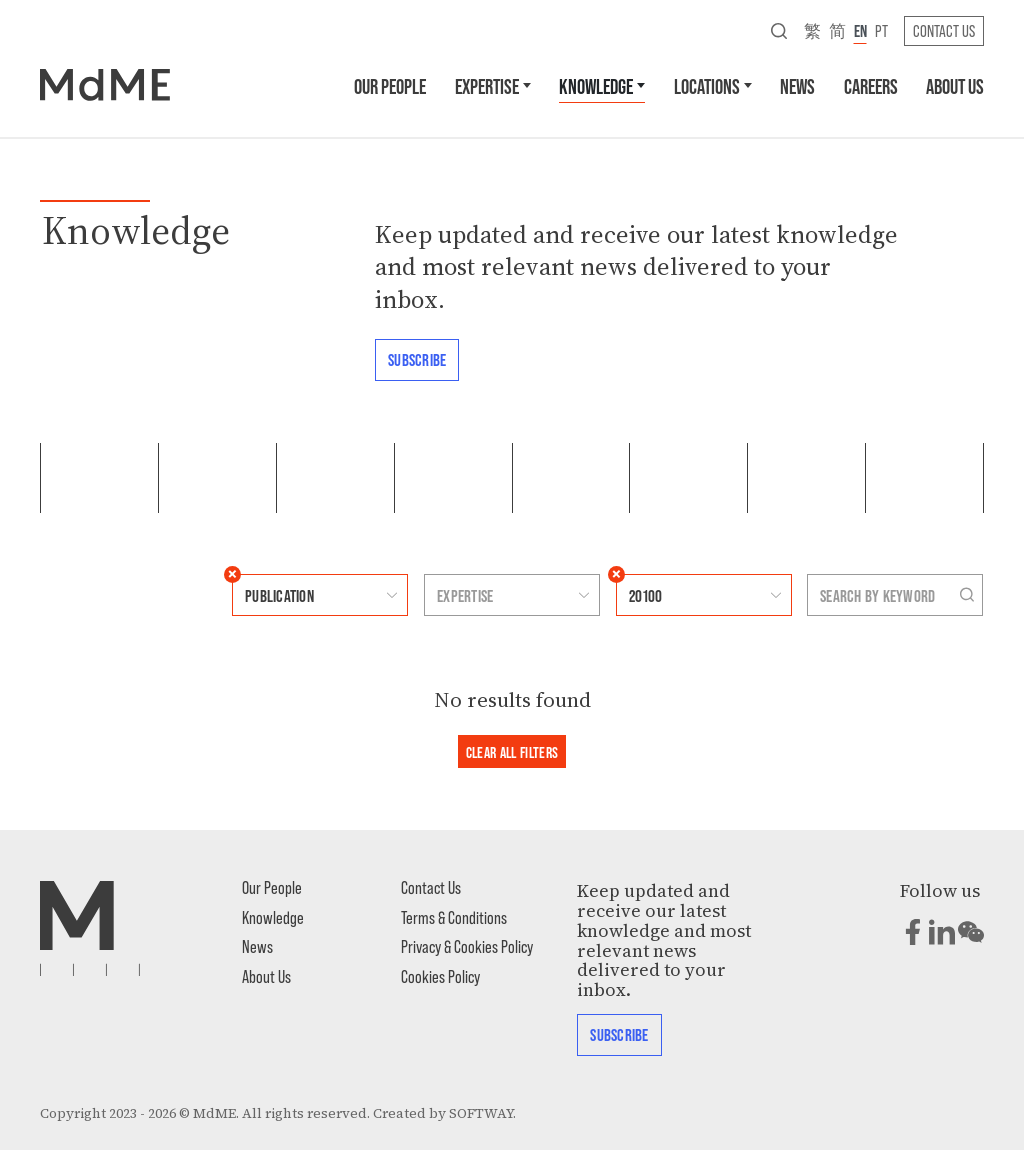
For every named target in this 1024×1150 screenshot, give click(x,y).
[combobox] (301, 595)
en (860, 30)
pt (881, 30)
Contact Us (944, 30)
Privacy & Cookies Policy (467, 946)
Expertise (487, 85)
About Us (955, 85)
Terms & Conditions (454, 917)
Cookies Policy (440, 976)
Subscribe (417, 359)
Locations (707, 85)
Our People (390, 85)
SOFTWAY (481, 1113)
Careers (871, 85)
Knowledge (596, 85)
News (797, 85)
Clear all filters (512, 751)
